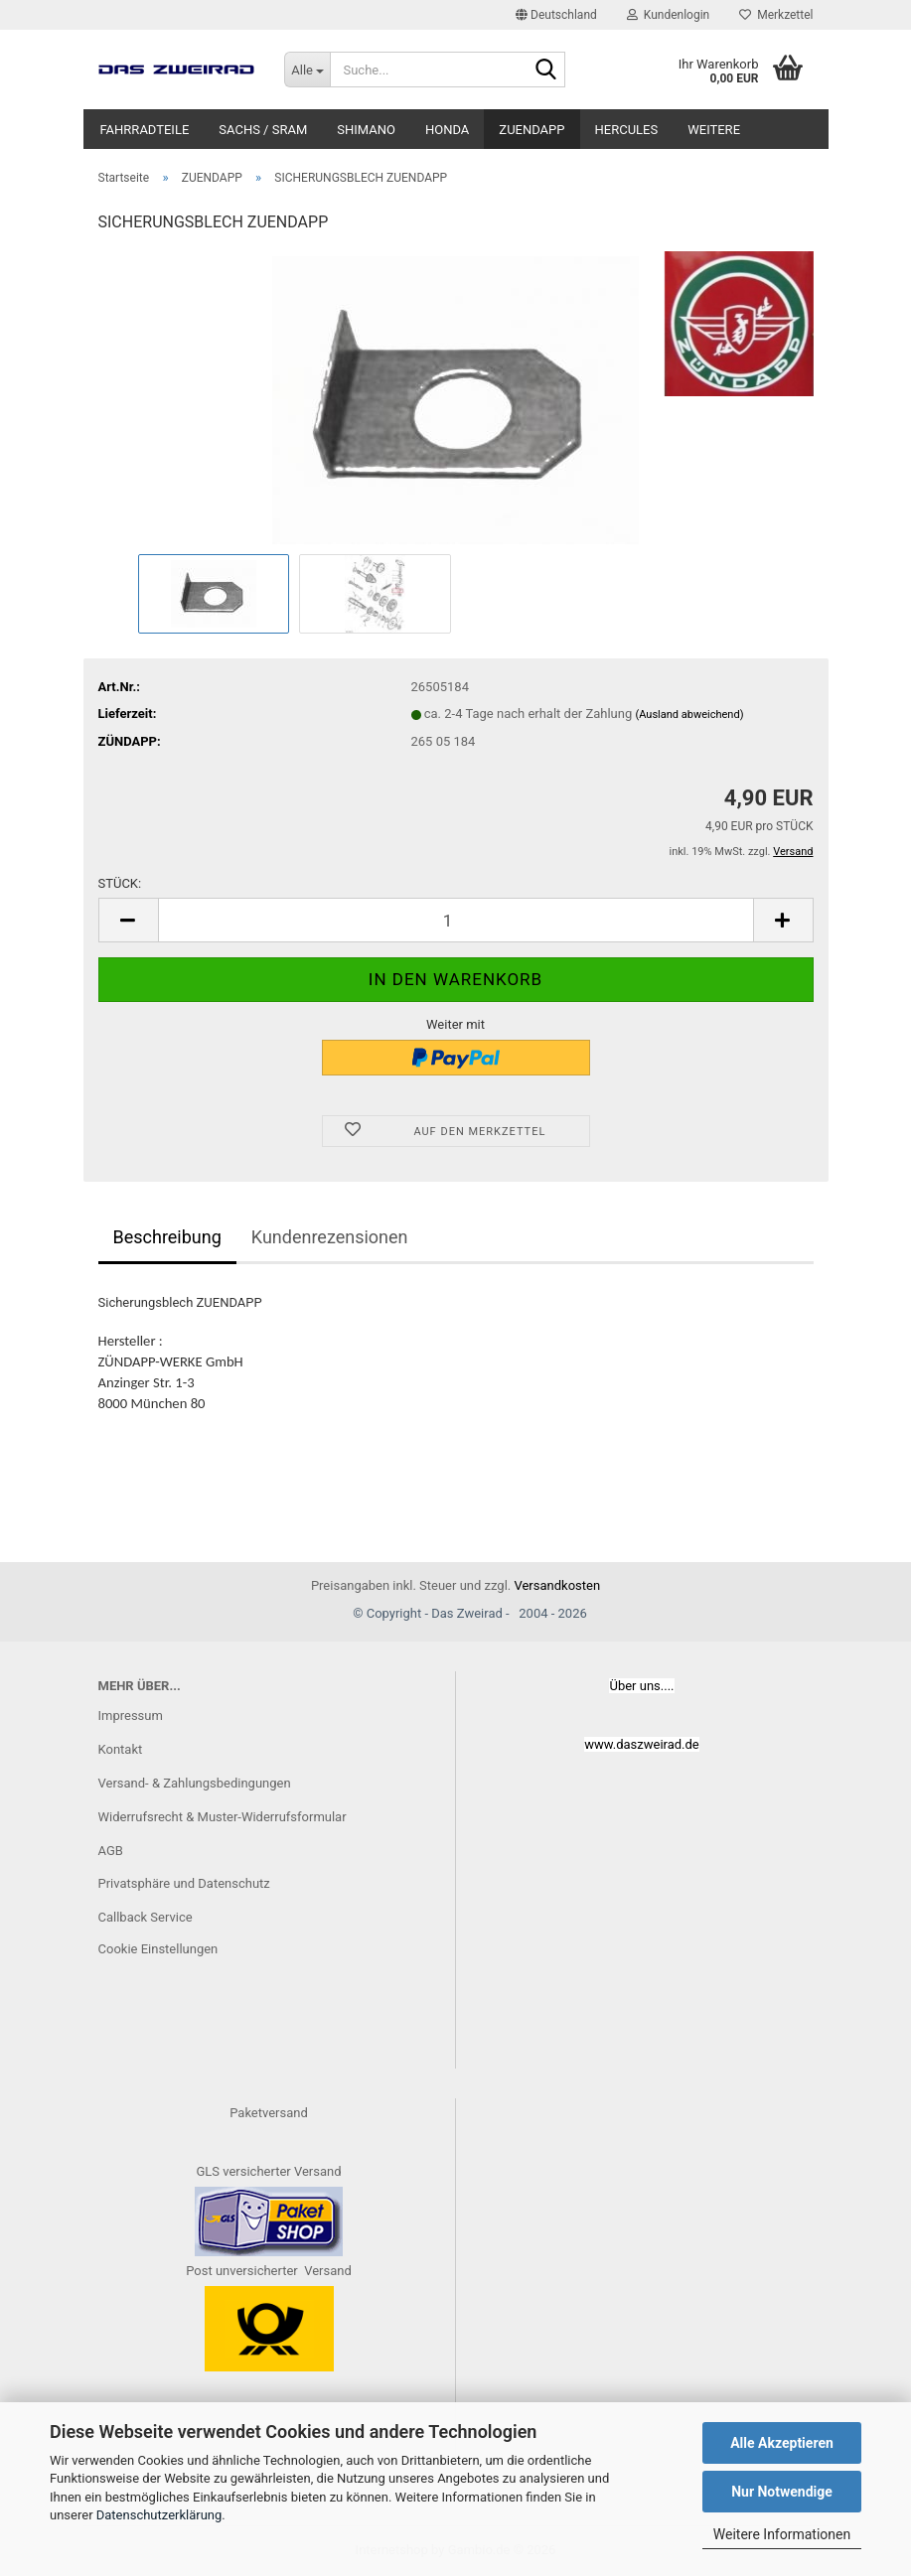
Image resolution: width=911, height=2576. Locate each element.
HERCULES (627, 129)
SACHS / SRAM (263, 129)
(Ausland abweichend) (689, 714)
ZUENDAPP (531, 129)
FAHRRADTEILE (145, 129)
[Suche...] (307, 69)
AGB (110, 1850)
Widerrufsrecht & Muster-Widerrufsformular (222, 1816)
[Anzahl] (456, 920)
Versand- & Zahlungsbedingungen (194, 1783)
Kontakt (120, 1749)
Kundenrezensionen (329, 1236)
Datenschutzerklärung (159, 2514)
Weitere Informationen (781, 2534)
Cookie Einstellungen (158, 1948)
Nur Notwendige (782, 2492)
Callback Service (145, 1917)
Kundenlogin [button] (668, 15)
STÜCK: (120, 883)
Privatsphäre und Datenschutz (184, 1883)
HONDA (447, 129)
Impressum (130, 1715)
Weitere (713, 129)
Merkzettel (776, 15)
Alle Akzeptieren (782, 2443)
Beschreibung (167, 1236)
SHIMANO (366, 129)
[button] (556, 15)
